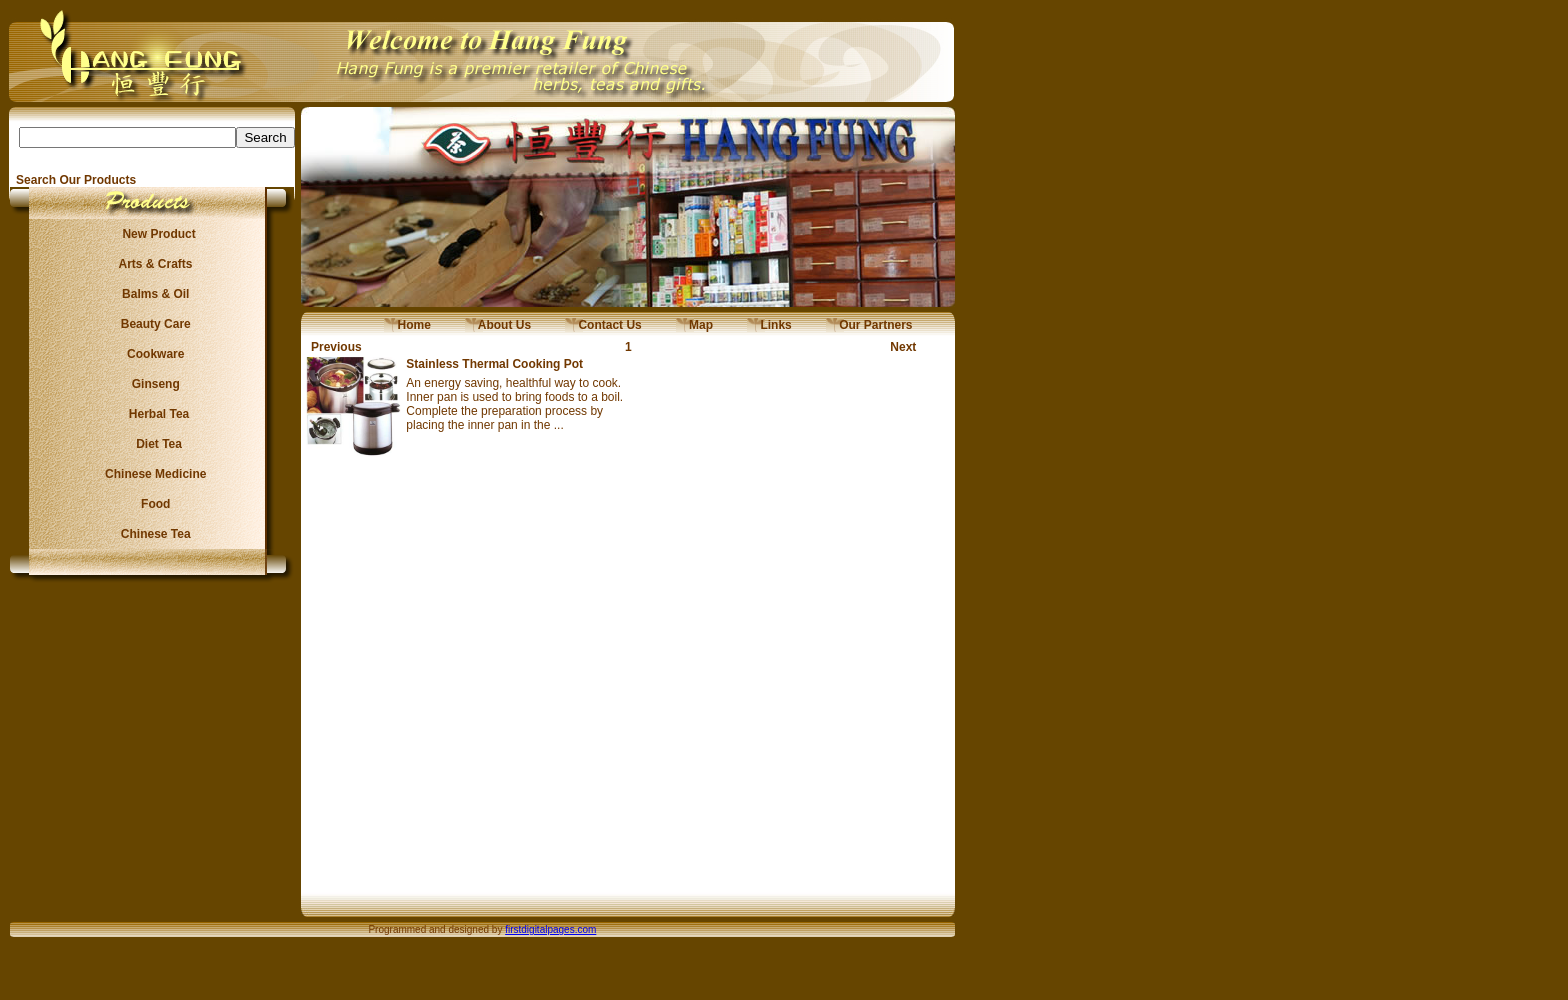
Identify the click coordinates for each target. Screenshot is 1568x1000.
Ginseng (152, 384)
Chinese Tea (153, 534)
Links (769, 325)
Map (694, 325)
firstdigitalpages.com (550, 929)
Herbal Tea (152, 414)
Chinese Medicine (152, 474)
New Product (152, 234)
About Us (498, 325)
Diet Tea (153, 444)
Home (407, 325)
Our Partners (869, 325)
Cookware (152, 354)
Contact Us (603, 325)
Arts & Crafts (153, 264)
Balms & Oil (152, 294)
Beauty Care (152, 324)
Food (152, 504)
